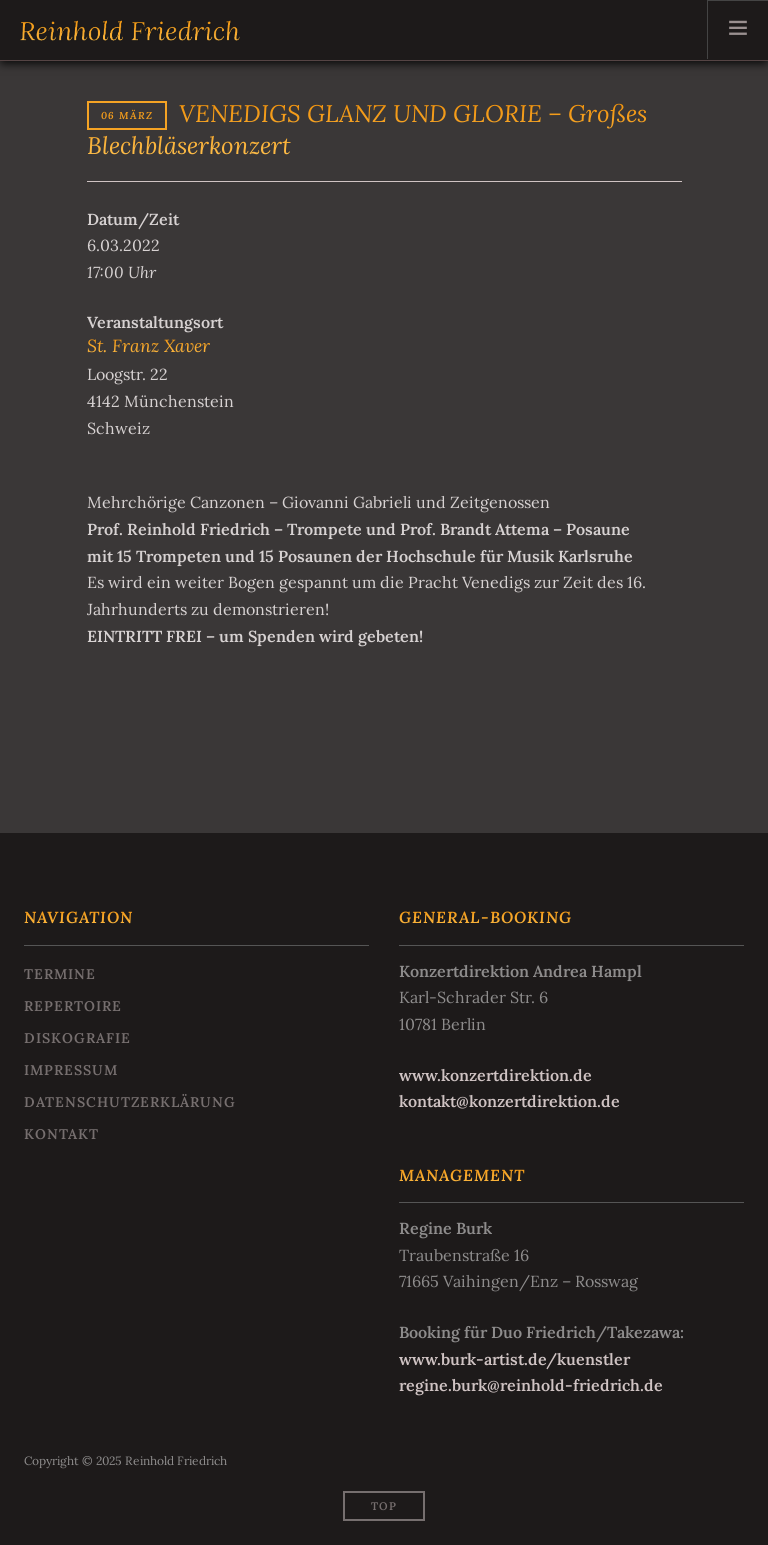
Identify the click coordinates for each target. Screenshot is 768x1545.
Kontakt (61, 1134)
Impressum (71, 1070)
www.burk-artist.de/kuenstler (514, 1359)
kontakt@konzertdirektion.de (509, 1101)
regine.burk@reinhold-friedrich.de (531, 1385)
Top (384, 1506)
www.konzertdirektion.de (495, 1075)
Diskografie (77, 1038)
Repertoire (73, 1006)
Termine (60, 974)
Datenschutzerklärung (130, 1102)
